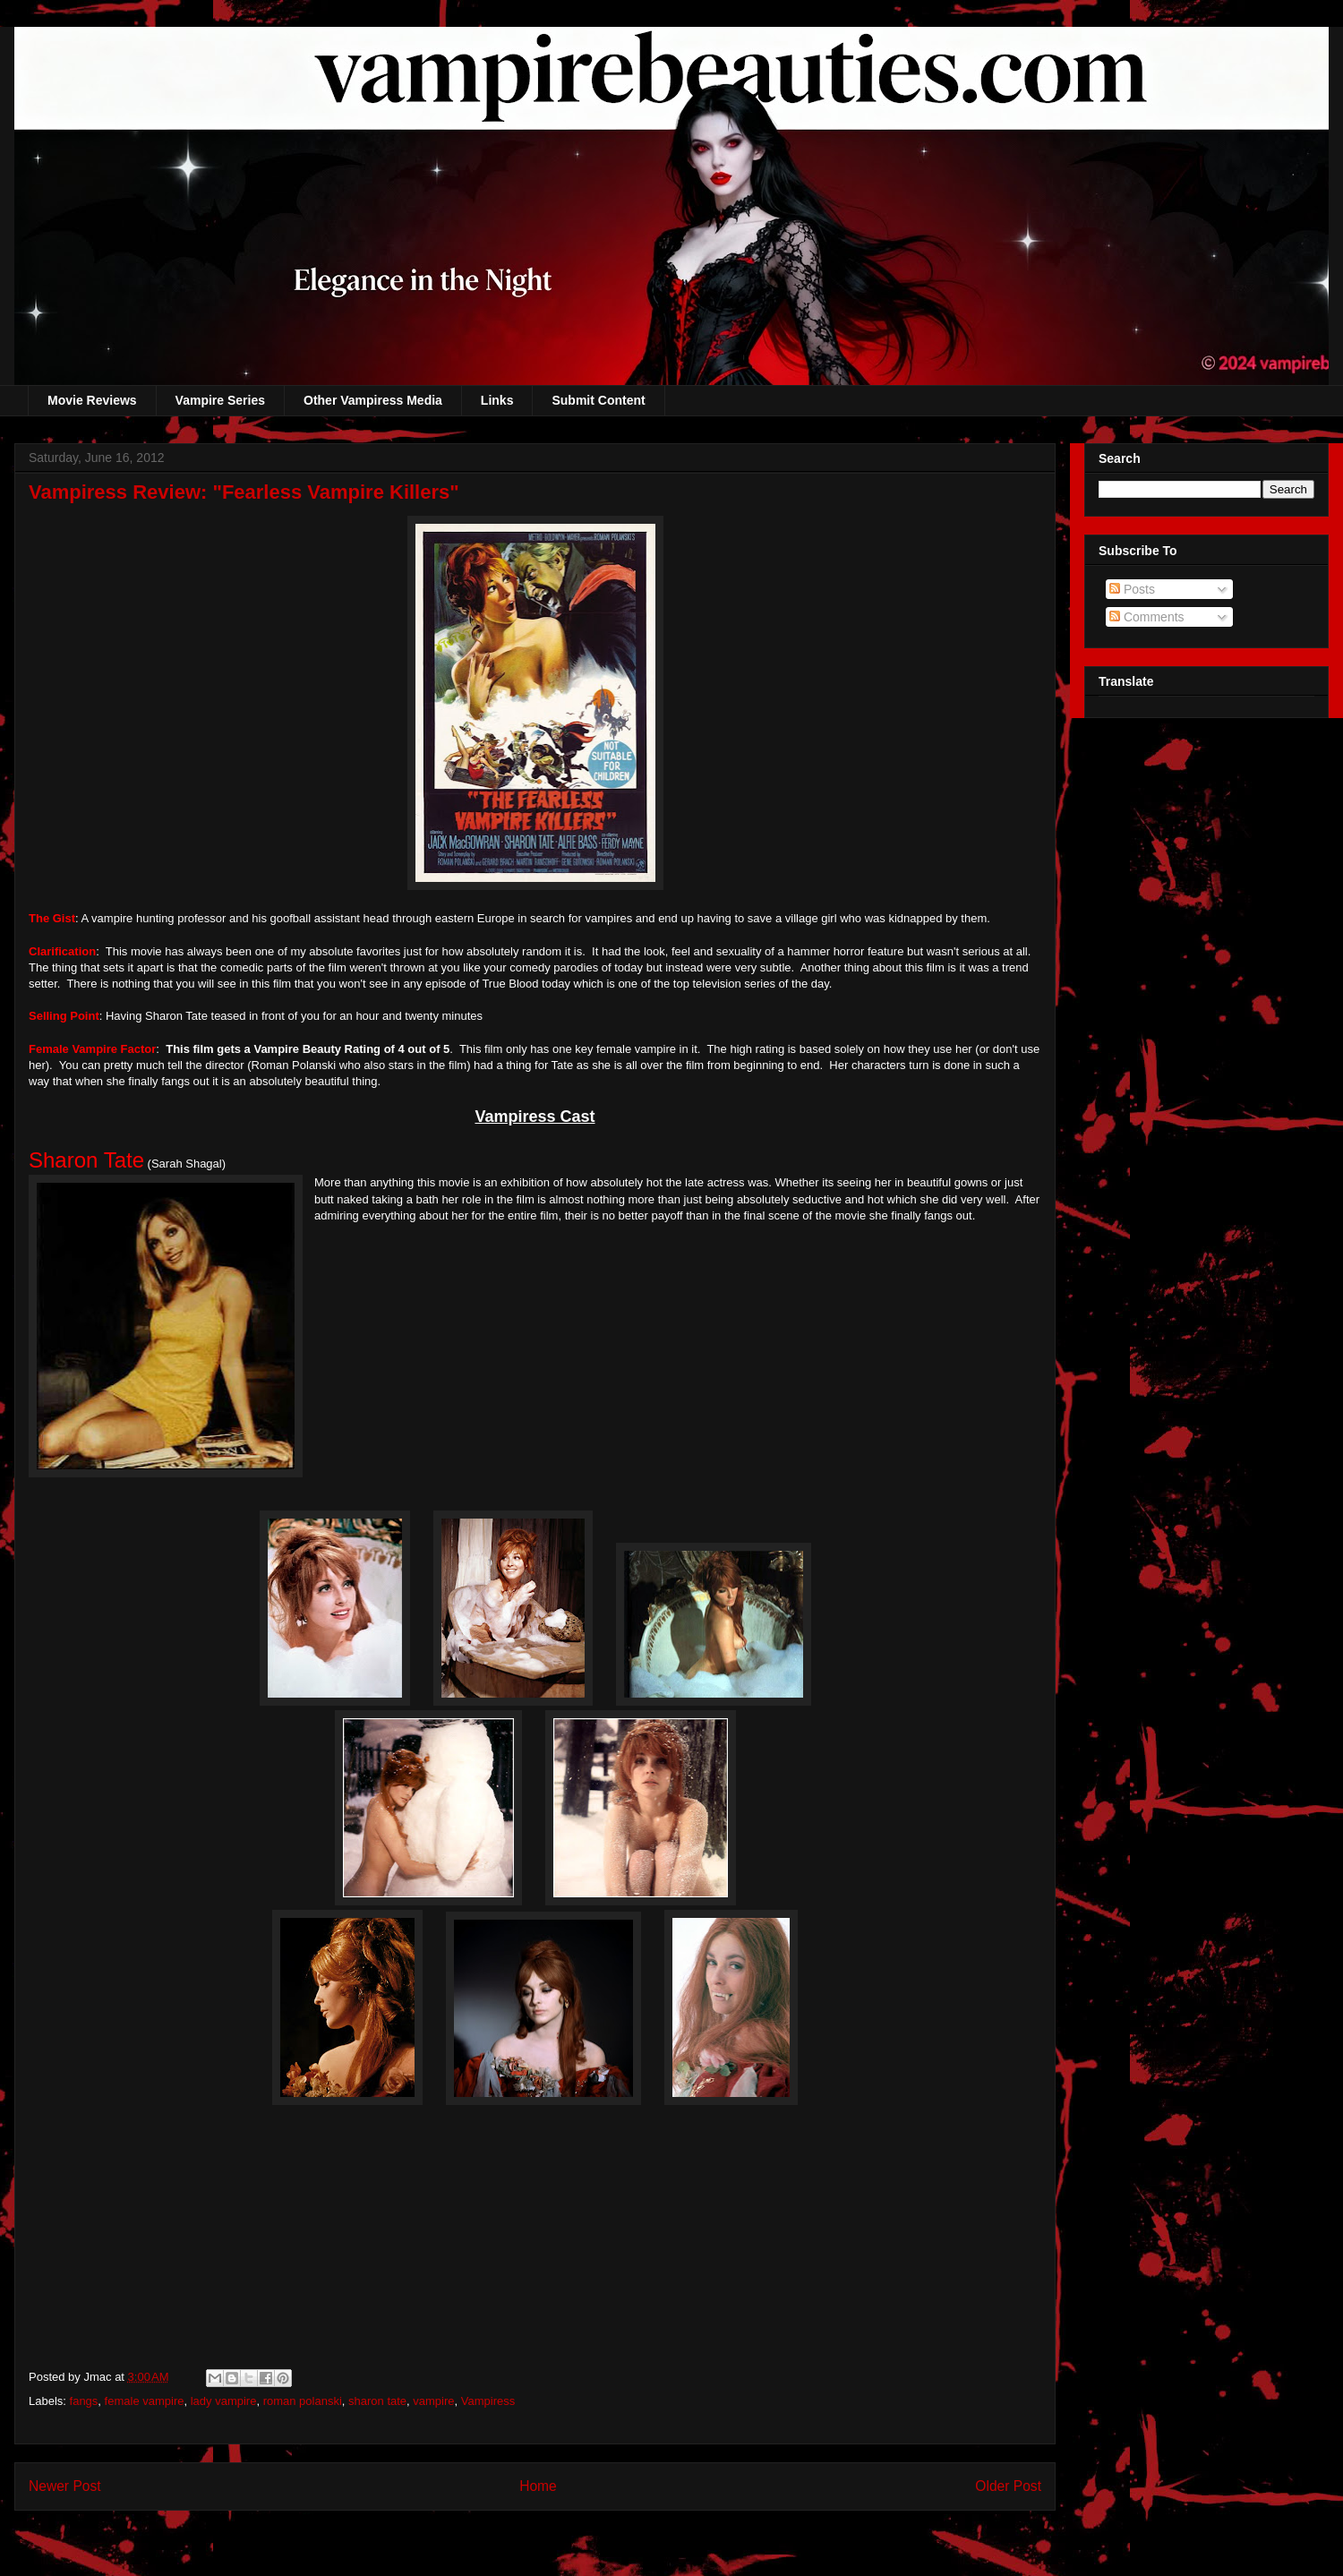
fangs (84, 2401)
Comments (1147, 617)
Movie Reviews (92, 400)
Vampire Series (220, 400)
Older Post (1008, 2486)
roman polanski (302, 2401)
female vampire (144, 2401)
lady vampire (224, 2401)
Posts (1132, 589)
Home (538, 2486)
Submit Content (598, 400)
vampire (433, 2401)
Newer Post (65, 2486)
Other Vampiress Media (373, 400)
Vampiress (488, 2401)
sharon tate (377, 2401)
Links (497, 400)
